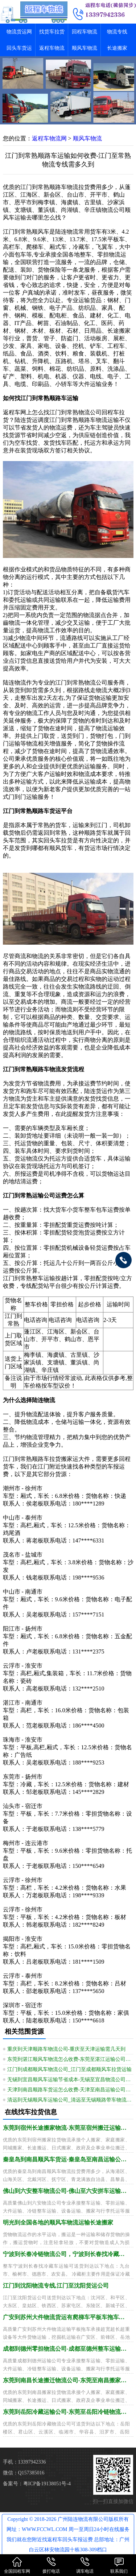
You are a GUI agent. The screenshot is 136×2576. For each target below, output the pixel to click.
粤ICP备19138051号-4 (47, 2483)
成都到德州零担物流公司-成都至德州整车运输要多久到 (66, 2349)
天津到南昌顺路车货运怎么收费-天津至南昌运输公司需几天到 (70, 2089)
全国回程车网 (17, 2565)
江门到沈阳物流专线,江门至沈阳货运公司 (56, 2286)
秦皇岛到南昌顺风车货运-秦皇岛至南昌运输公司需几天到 (66, 2159)
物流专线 (117, 31)
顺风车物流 (84, 48)
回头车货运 (19, 48)
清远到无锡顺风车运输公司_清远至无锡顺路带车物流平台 (70, 2100)
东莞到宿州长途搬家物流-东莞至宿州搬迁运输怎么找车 (66, 2128)
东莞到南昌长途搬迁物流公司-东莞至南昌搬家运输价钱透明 (66, 2380)
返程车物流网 (49, 138)
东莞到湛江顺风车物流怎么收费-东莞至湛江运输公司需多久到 (70, 2059)
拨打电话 (51, 2565)
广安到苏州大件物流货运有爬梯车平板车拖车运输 (66, 2317)
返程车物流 (52, 48)
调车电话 (85, 2565)
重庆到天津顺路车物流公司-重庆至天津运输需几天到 (66, 2049)
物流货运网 (19, 31)
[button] (68, 117)
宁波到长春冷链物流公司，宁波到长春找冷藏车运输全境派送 (66, 2254)
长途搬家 (117, 48)
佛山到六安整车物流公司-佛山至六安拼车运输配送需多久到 (66, 2191)
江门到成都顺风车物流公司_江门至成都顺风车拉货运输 (69, 2069)
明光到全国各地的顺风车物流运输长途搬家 (58, 2222)
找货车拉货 (52, 31)
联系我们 (119, 2565)
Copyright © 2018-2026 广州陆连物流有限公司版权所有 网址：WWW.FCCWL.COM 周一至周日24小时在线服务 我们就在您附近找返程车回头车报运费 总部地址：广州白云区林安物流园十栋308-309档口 (68, 2534)
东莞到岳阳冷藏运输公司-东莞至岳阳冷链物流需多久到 (66, 2412)
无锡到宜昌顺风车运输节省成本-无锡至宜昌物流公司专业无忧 (70, 2079)
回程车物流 (84, 31)
